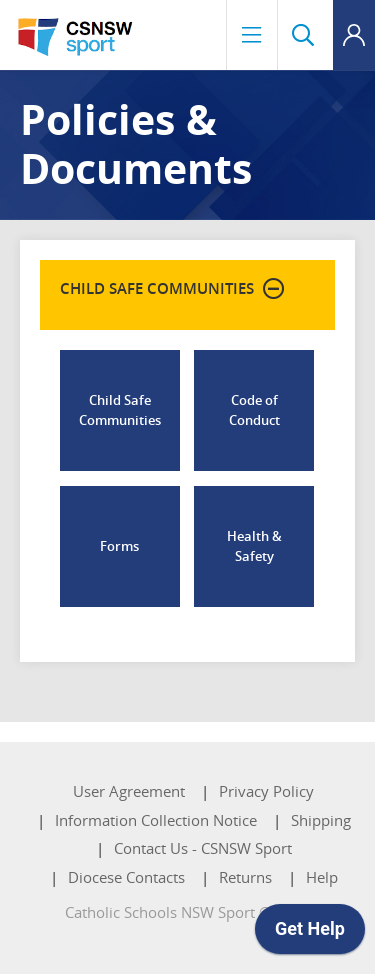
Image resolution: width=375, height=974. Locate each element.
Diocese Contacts (126, 877)
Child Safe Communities (120, 410)
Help (322, 877)
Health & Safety (254, 546)
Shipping (321, 820)
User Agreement (129, 791)
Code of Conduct (254, 410)
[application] (310, 934)
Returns (245, 877)
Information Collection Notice (156, 820)
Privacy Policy (266, 791)
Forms (119, 546)
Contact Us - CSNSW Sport (203, 848)
